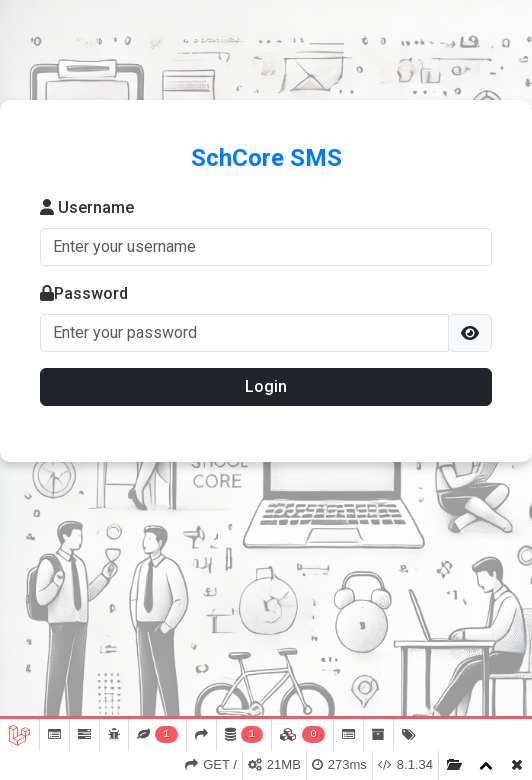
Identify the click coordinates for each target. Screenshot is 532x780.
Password (84, 293)
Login (266, 386)
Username (87, 207)
